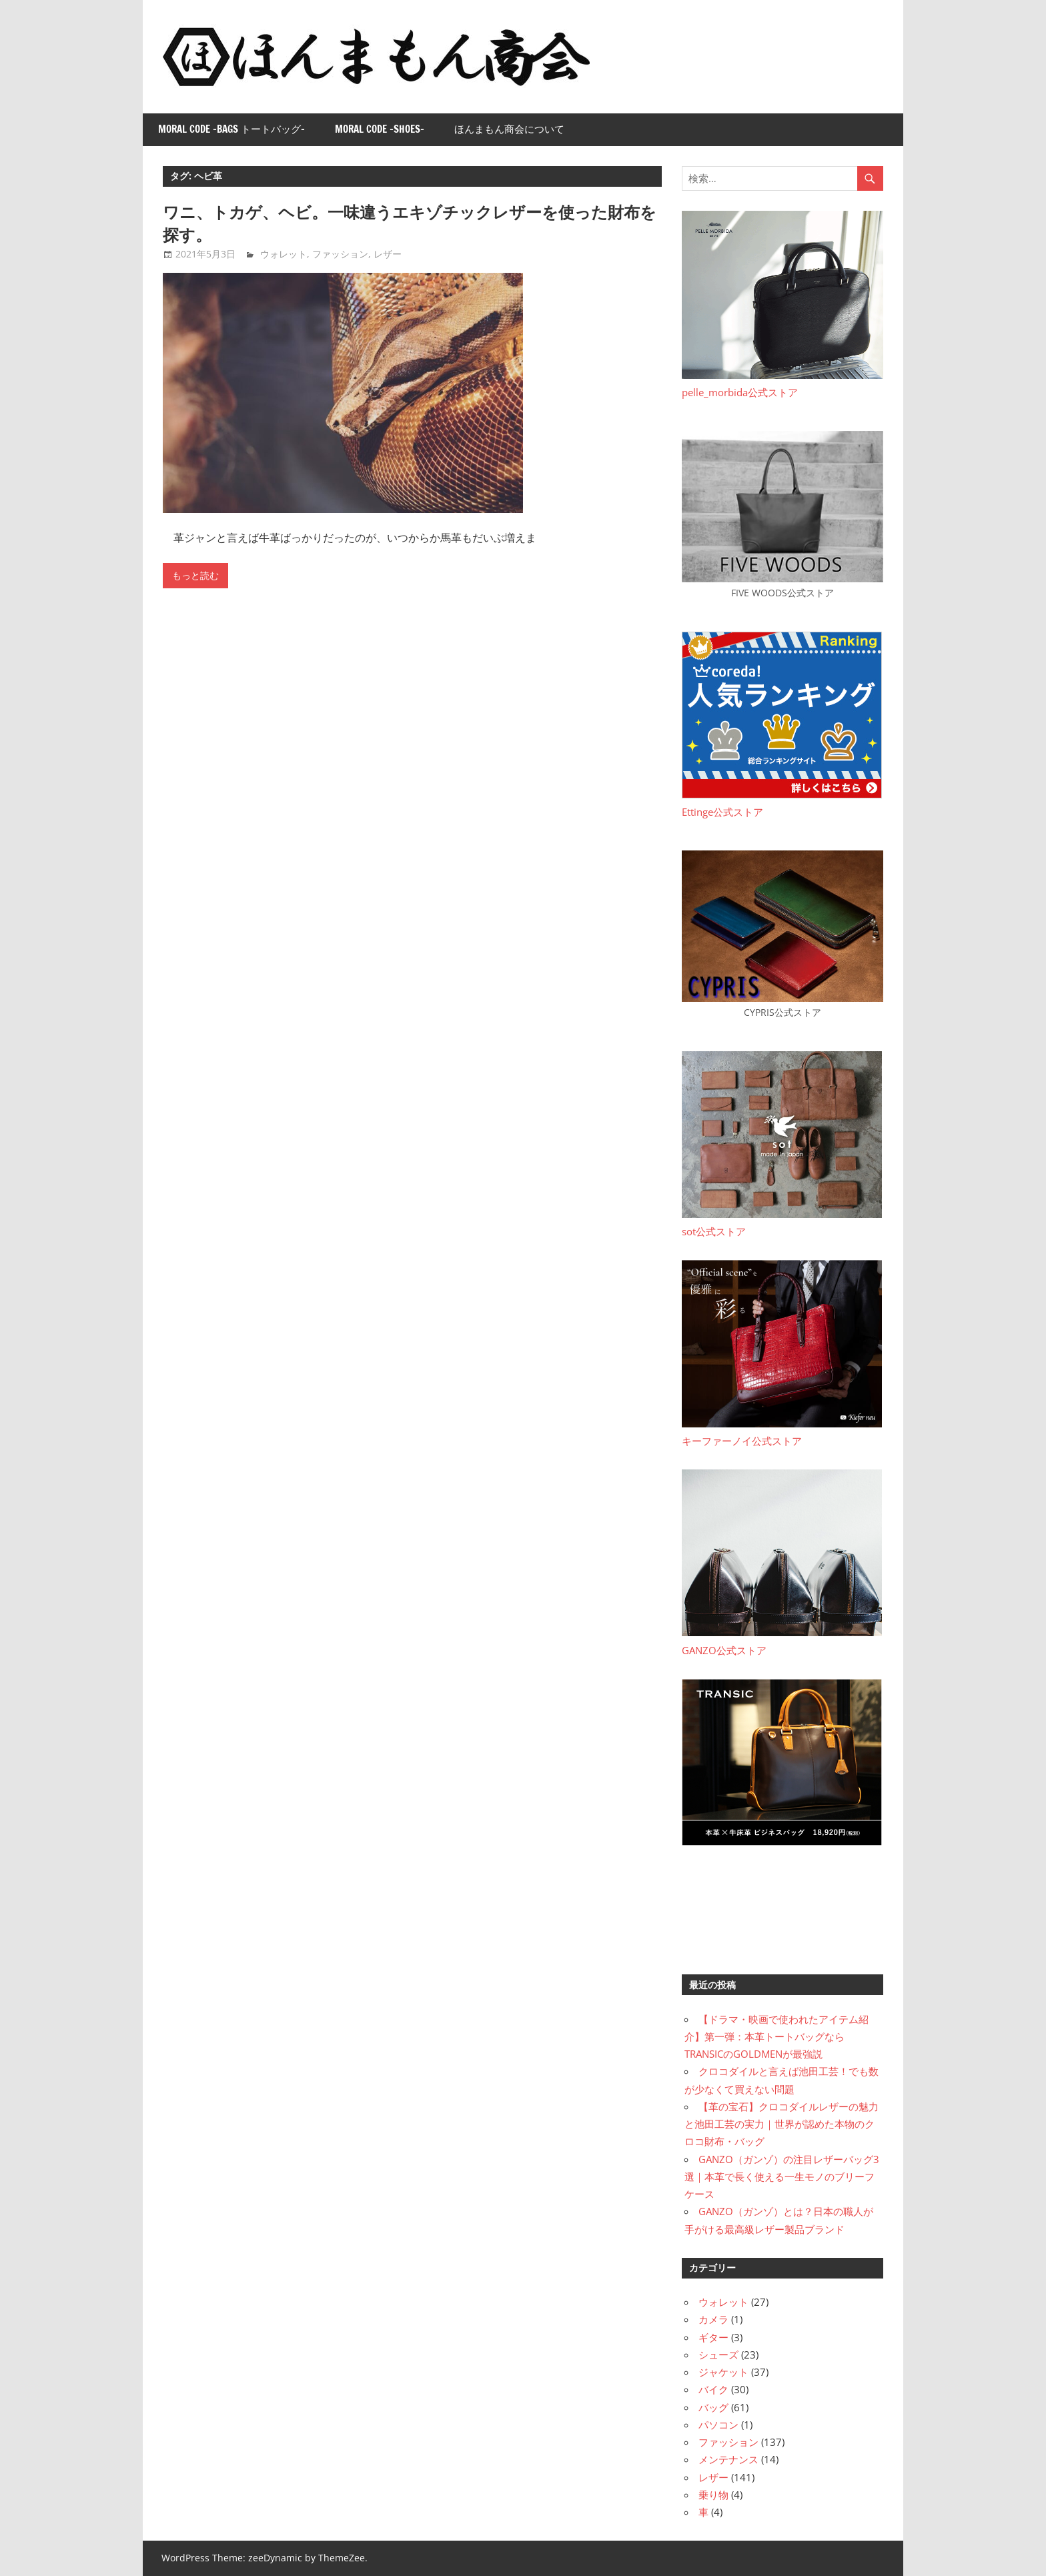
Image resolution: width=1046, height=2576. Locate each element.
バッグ (713, 2407)
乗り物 (713, 2494)
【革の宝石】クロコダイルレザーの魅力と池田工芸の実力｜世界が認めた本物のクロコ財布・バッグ (781, 2124)
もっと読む (195, 575)
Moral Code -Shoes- (379, 129)
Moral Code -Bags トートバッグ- (231, 129)
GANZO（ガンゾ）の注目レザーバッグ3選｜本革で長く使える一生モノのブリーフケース (781, 2176)
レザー (388, 253)
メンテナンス (728, 2459)
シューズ (718, 2354)
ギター (713, 2337)
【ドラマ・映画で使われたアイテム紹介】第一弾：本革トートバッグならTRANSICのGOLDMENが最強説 (776, 2036)
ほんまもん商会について (509, 129)
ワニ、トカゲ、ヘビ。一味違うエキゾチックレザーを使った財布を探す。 (409, 223)
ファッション (340, 253)
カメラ (713, 2319)
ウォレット (283, 253)
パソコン (718, 2424)
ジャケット (723, 2372)
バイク (713, 2389)
